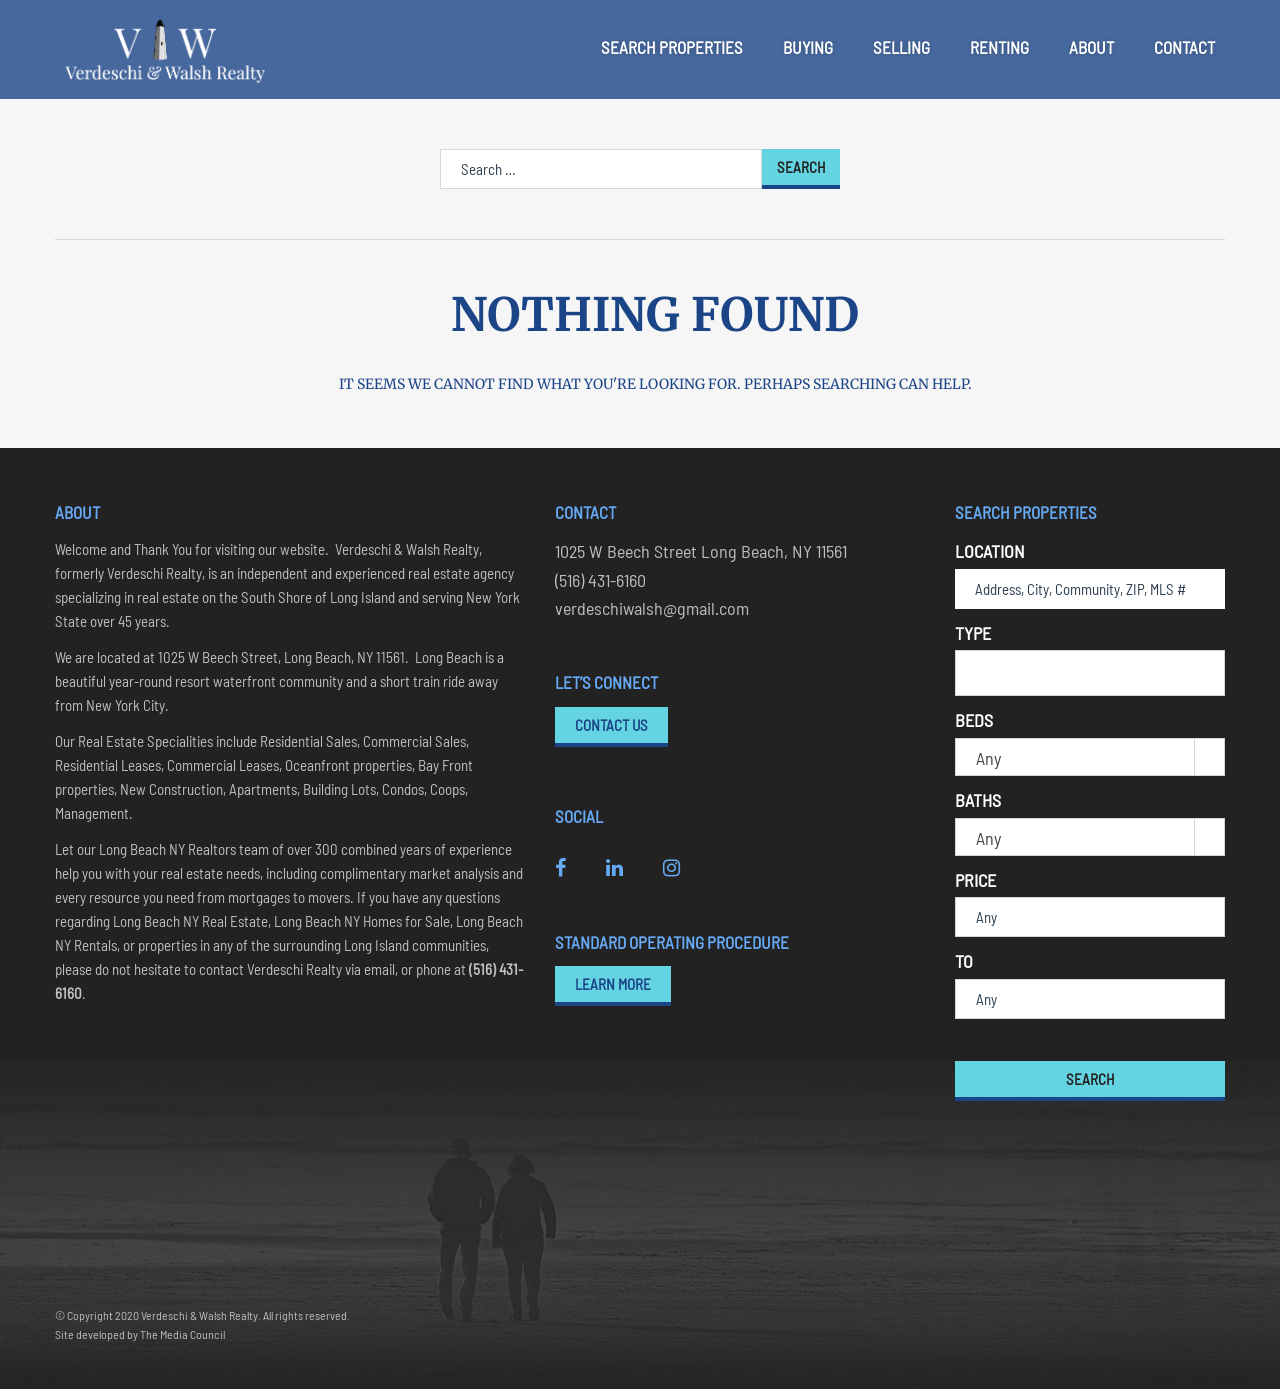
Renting (999, 47)
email (379, 969)
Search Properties (672, 47)
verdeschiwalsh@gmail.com (652, 608)
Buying (808, 47)
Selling (901, 47)
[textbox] (968, 671)
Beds (974, 720)
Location (990, 551)
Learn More (613, 984)
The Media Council (182, 1334)
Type (973, 633)
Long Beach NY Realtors (169, 849)
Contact (1184, 47)
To (964, 961)
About (1091, 47)
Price (975, 880)
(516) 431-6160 (600, 580)
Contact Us (611, 725)
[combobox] (1090, 673)
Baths (978, 800)
